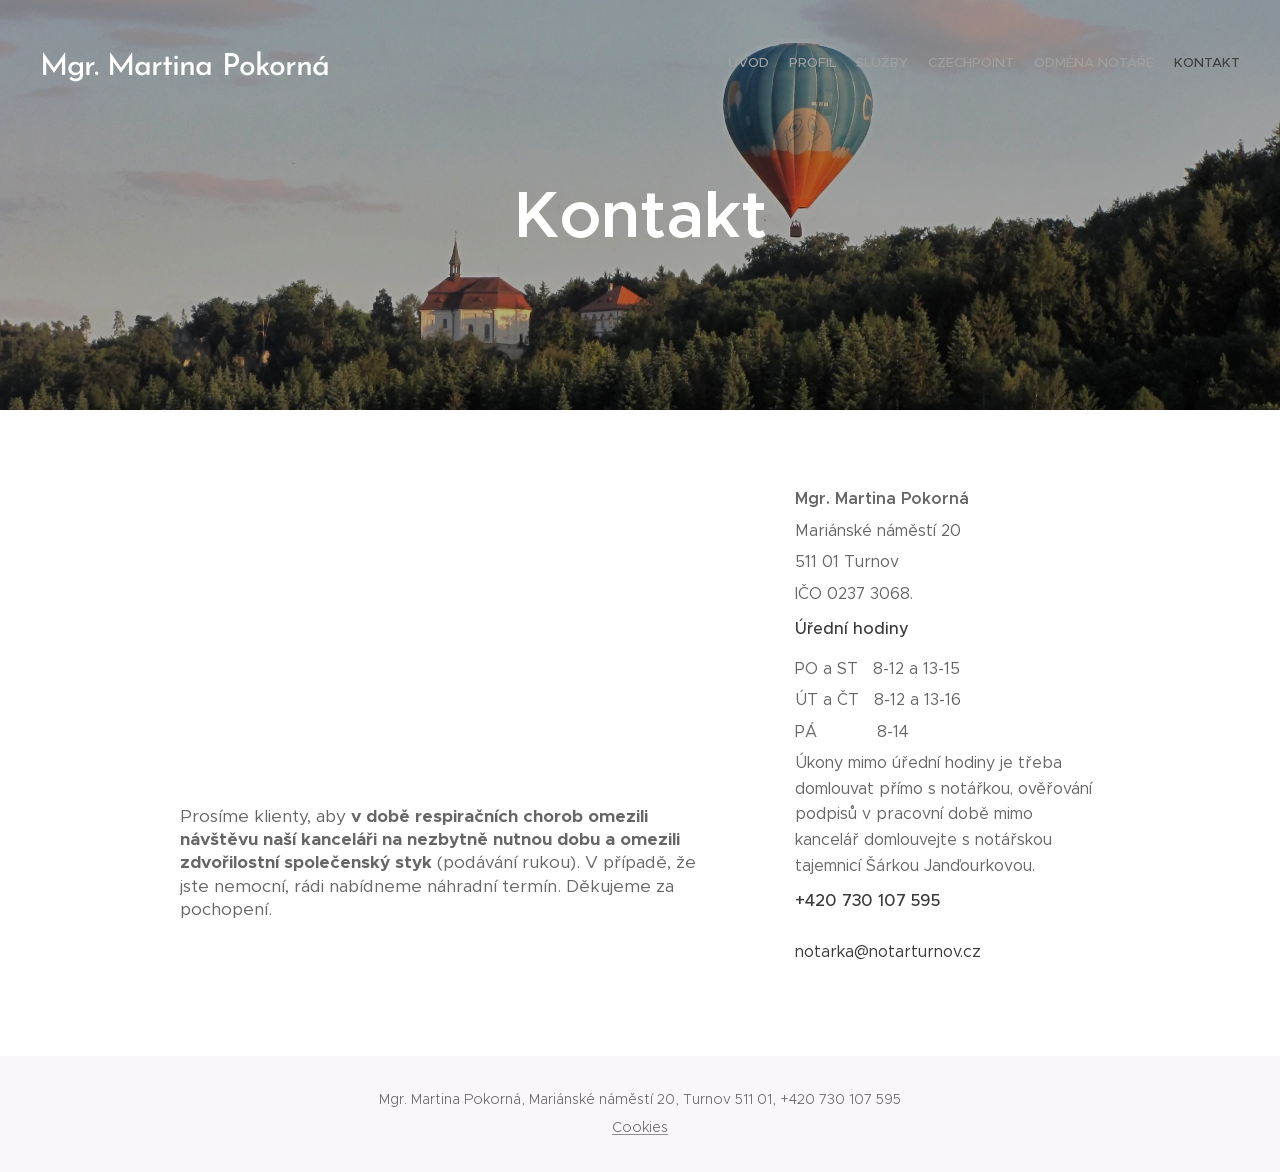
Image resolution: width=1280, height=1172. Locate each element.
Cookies (640, 1127)
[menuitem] (1142, 65)
